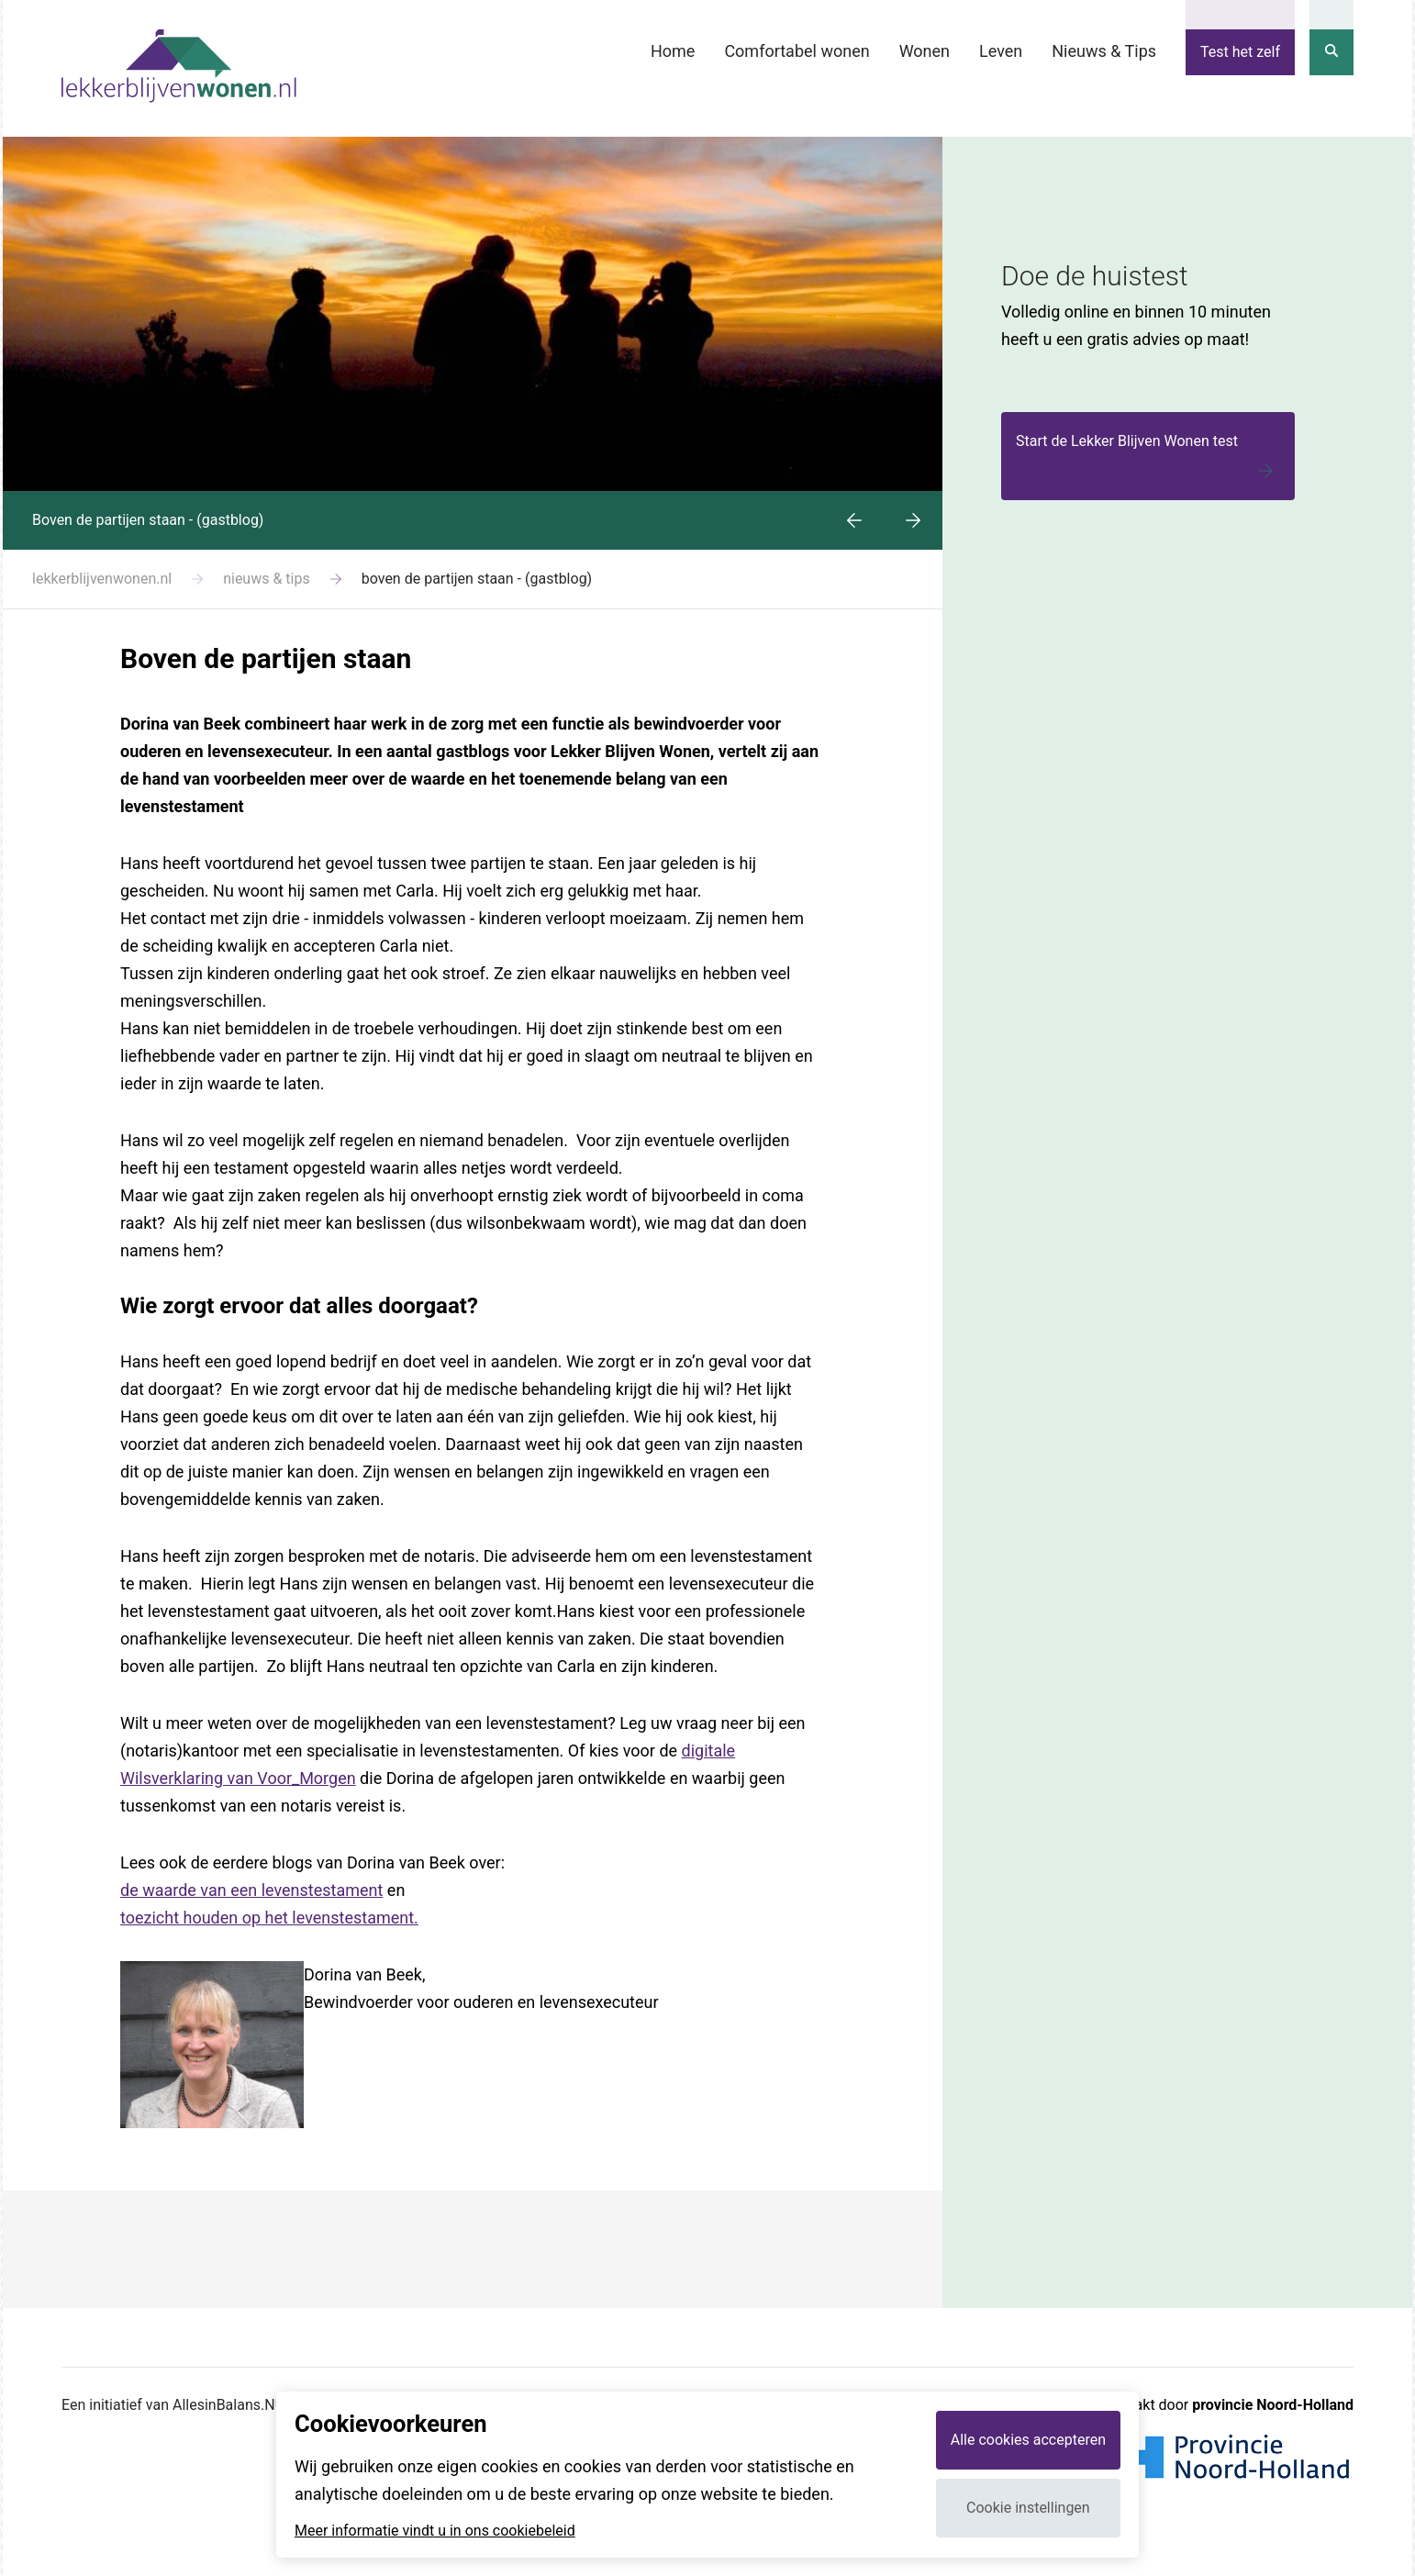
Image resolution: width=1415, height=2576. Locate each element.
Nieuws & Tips (1104, 51)
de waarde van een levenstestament (251, 1890)
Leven (1000, 51)
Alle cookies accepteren (1028, 2439)
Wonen (924, 51)
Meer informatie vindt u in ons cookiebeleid (435, 2531)
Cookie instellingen (1028, 2507)
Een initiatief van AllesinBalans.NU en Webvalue (216, 2405)
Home (673, 51)
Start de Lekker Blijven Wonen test (1148, 458)
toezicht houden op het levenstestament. (269, 1917)
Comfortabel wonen (796, 51)
